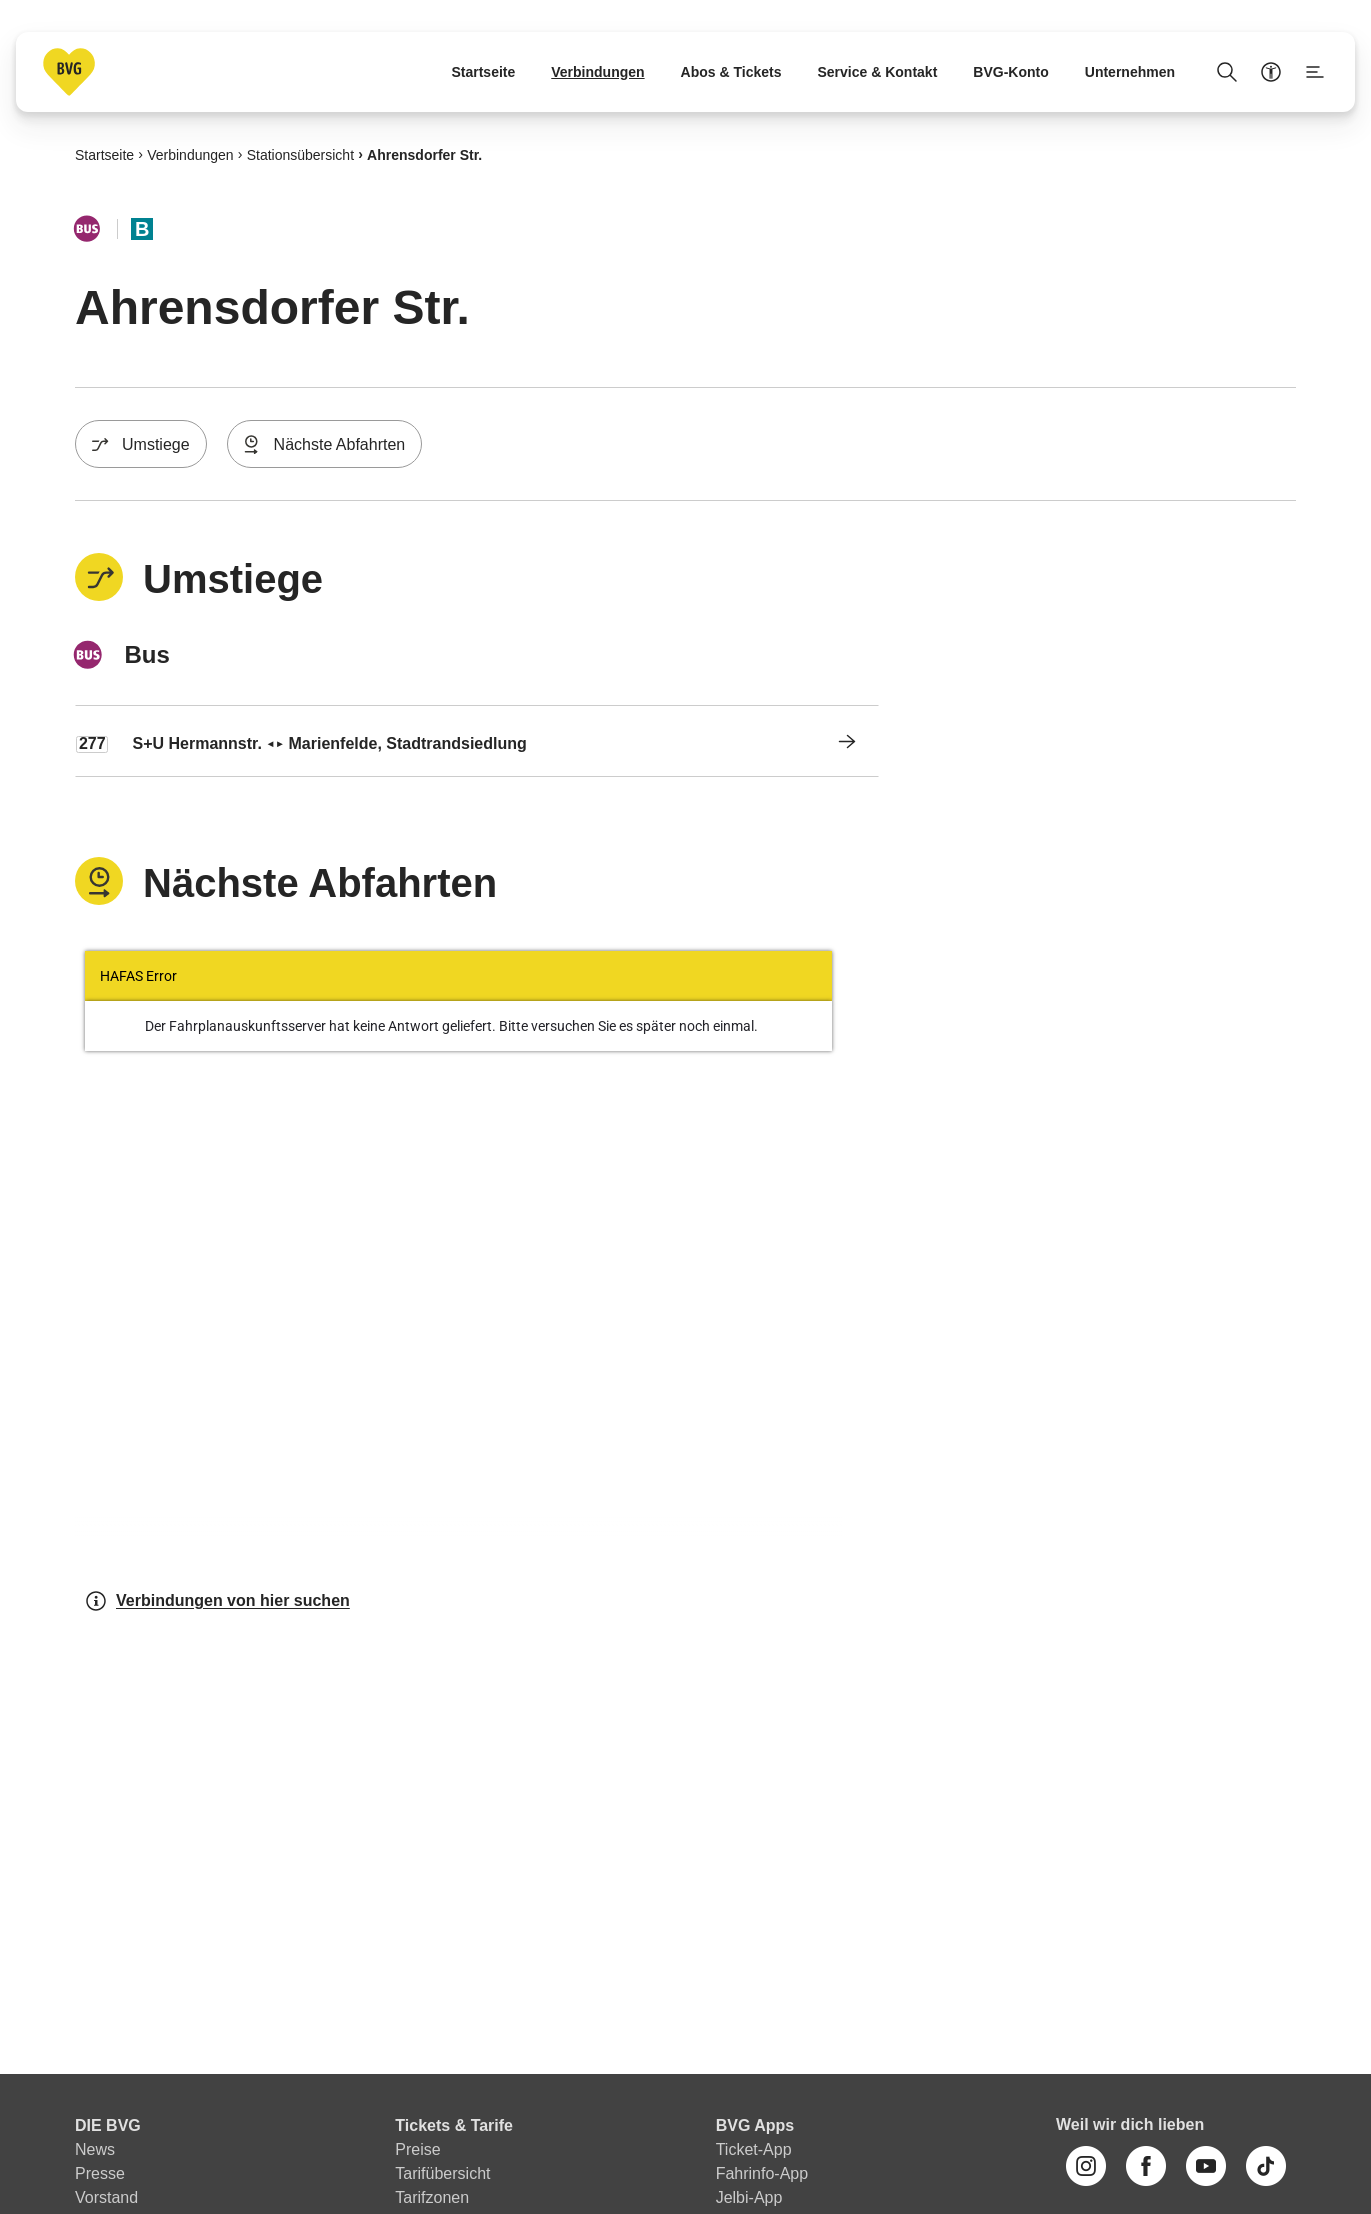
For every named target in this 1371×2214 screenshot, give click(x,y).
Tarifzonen (432, 2197)
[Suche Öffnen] (1227, 72)
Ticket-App (754, 2149)
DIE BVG (108, 2125)
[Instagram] (1086, 2166)
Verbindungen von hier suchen (217, 1601)
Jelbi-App (749, 2197)
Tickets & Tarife (454, 2125)
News (95, 2149)
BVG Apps (755, 2125)
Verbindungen (190, 154)
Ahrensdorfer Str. (424, 154)
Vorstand (106, 2197)
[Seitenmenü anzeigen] (1315, 72)
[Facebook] (1146, 2166)
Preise (417, 2149)
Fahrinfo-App (762, 2173)
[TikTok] (1266, 2166)
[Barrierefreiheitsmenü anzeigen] (1271, 72)
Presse (100, 2173)
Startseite (104, 154)
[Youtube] (1206, 2166)
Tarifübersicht (442, 2173)
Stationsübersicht (300, 154)
